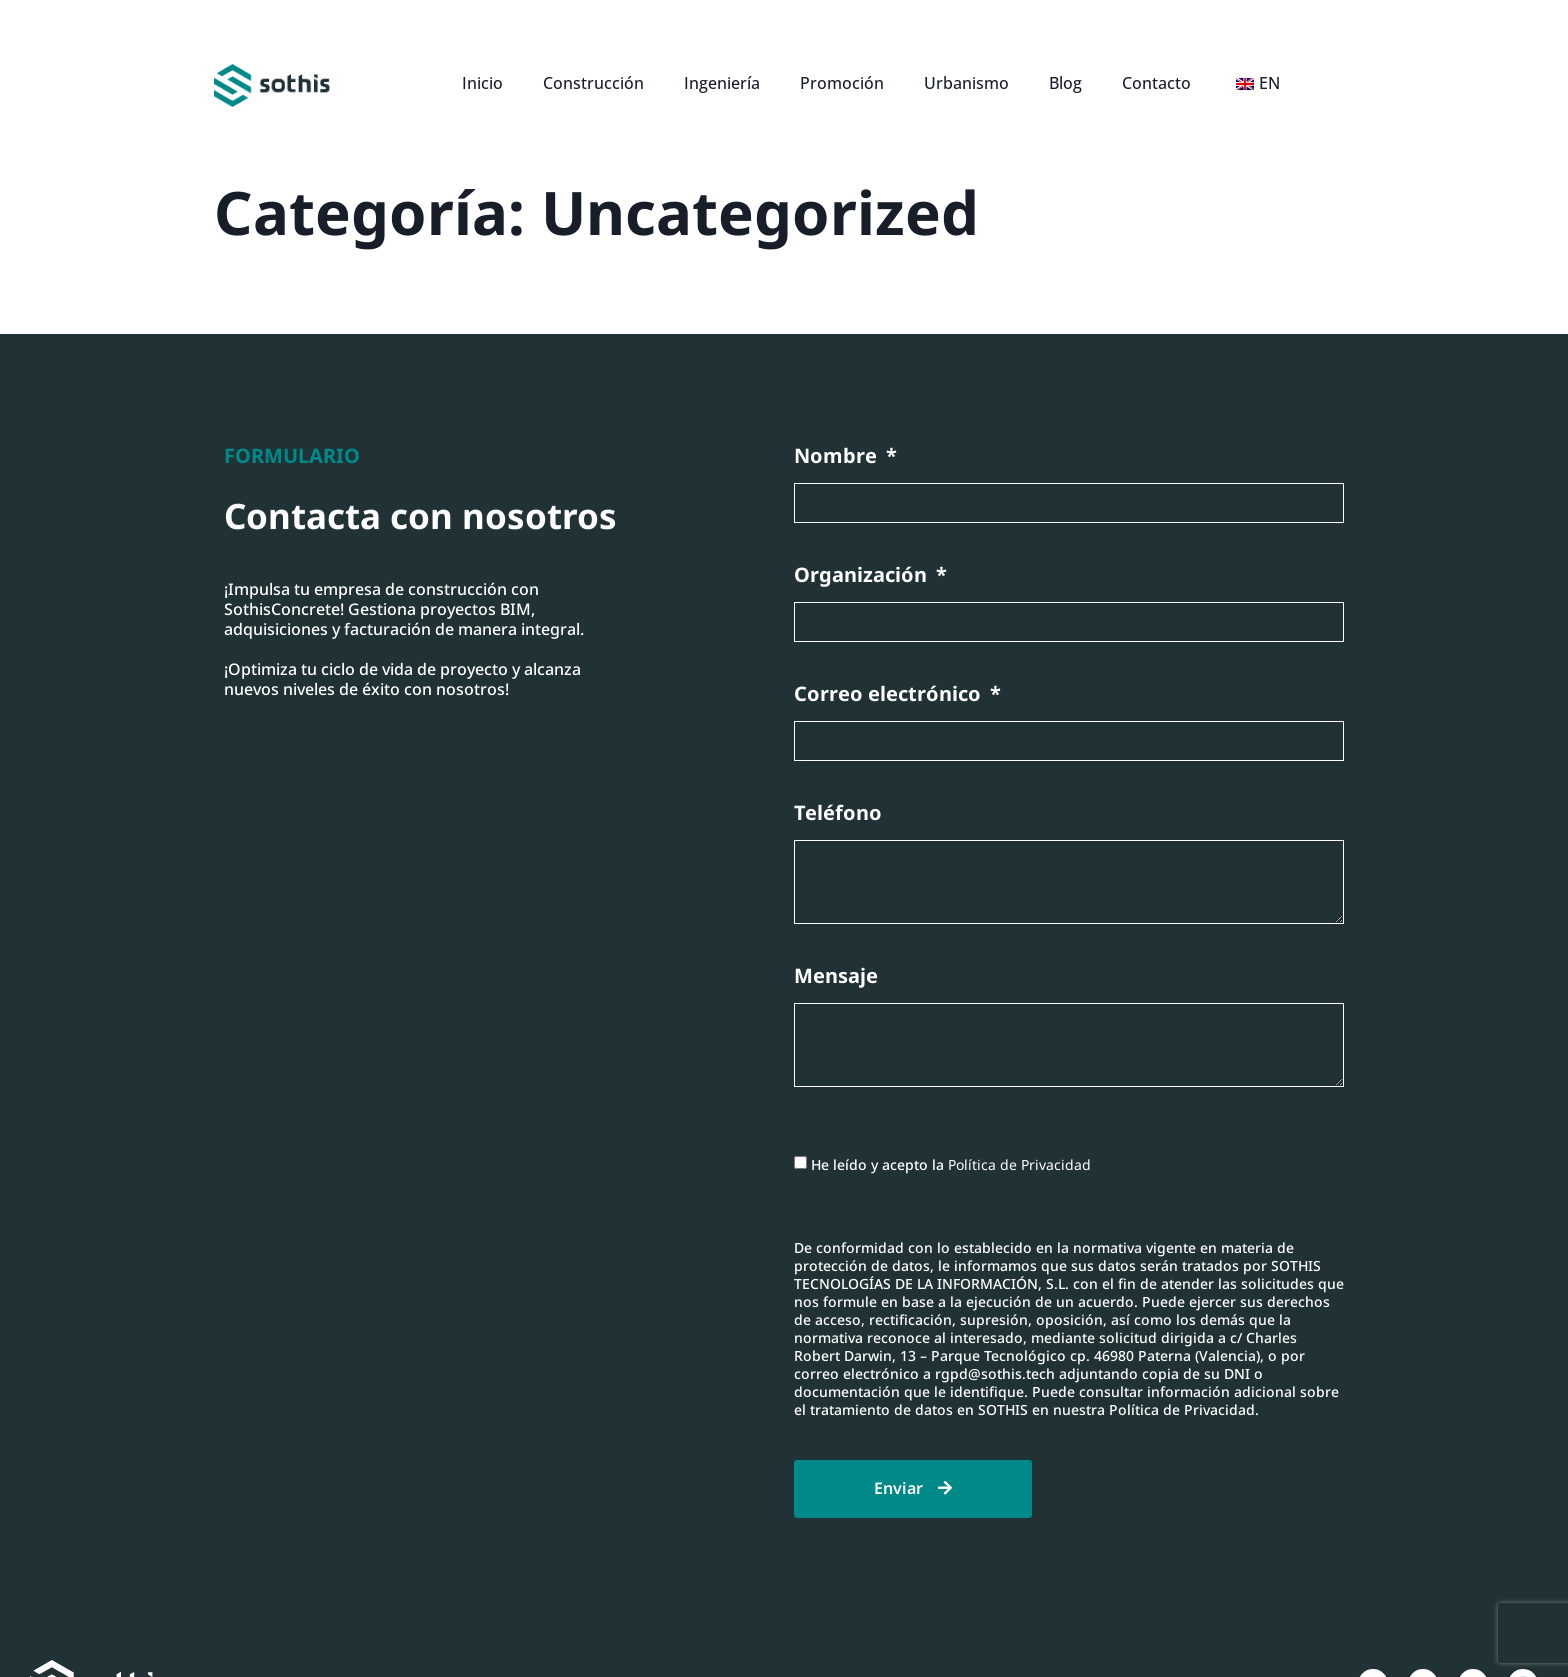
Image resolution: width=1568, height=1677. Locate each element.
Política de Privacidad (1019, 1163)
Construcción (593, 83)
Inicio (482, 83)
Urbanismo (966, 83)
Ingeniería (722, 83)
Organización (863, 575)
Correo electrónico (890, 694)
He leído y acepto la (951, 1163)
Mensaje (836, 976)
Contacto (1156, 83)
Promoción (842, 83)
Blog (1065, 83)
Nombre (838, 456)
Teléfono (838, 813)
